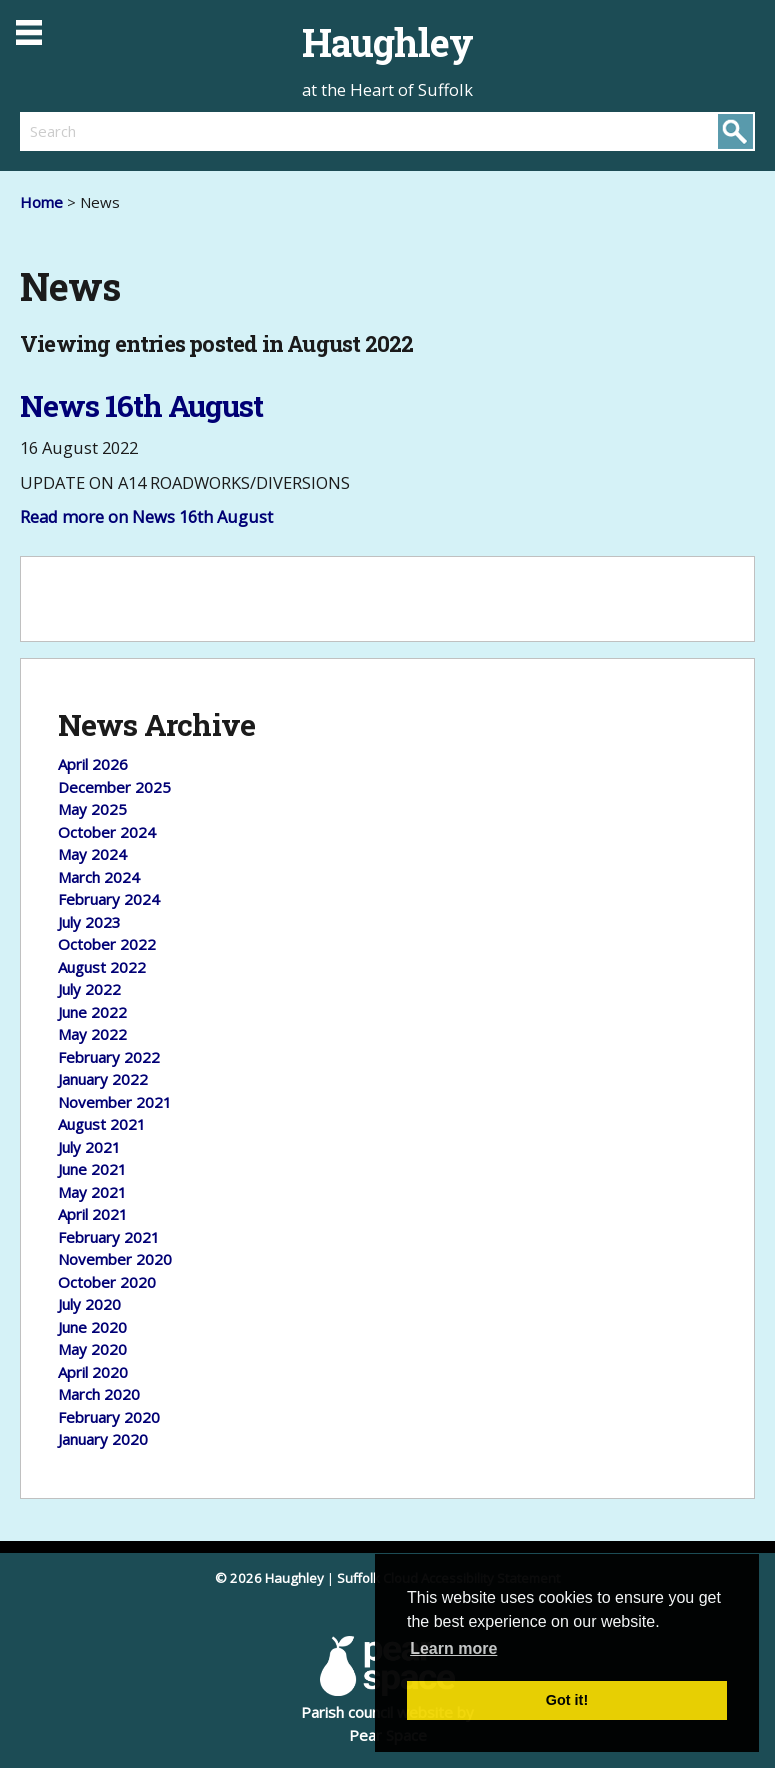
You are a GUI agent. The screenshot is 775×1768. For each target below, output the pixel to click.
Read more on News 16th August (146, 516)
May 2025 (92, 809)
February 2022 (109, 1057)
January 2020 (103, 1439)
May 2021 (92, 1192)
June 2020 (92, 1327)
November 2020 (115, 1259)
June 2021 (92, 1169)
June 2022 (92, 1012)
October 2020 (107, 1282)
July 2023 (89, 922)
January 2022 (103, 1079)
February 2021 (109, 1237)
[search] (204, 131)
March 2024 (99, 877)
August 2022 (102, 967)
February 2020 (109, 1417)
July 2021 (89, 1147)
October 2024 (107, 832)
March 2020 (99, 1394)
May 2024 (92, 854)
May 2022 (92, 1034)
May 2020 (92, 1349)
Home (41, 202)
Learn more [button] (453, 1648)
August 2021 (102, 1124)
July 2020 (89, 1304)
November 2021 (115, 1102)
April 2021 (93, 1214)
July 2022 (89, 989)
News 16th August (141, 405)
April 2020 (93, 1372)
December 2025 (114, 787)
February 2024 (109, 899)
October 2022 (107, 944)
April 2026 (93, 764)
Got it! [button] (567, 1700)
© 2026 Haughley (269, 1578)
